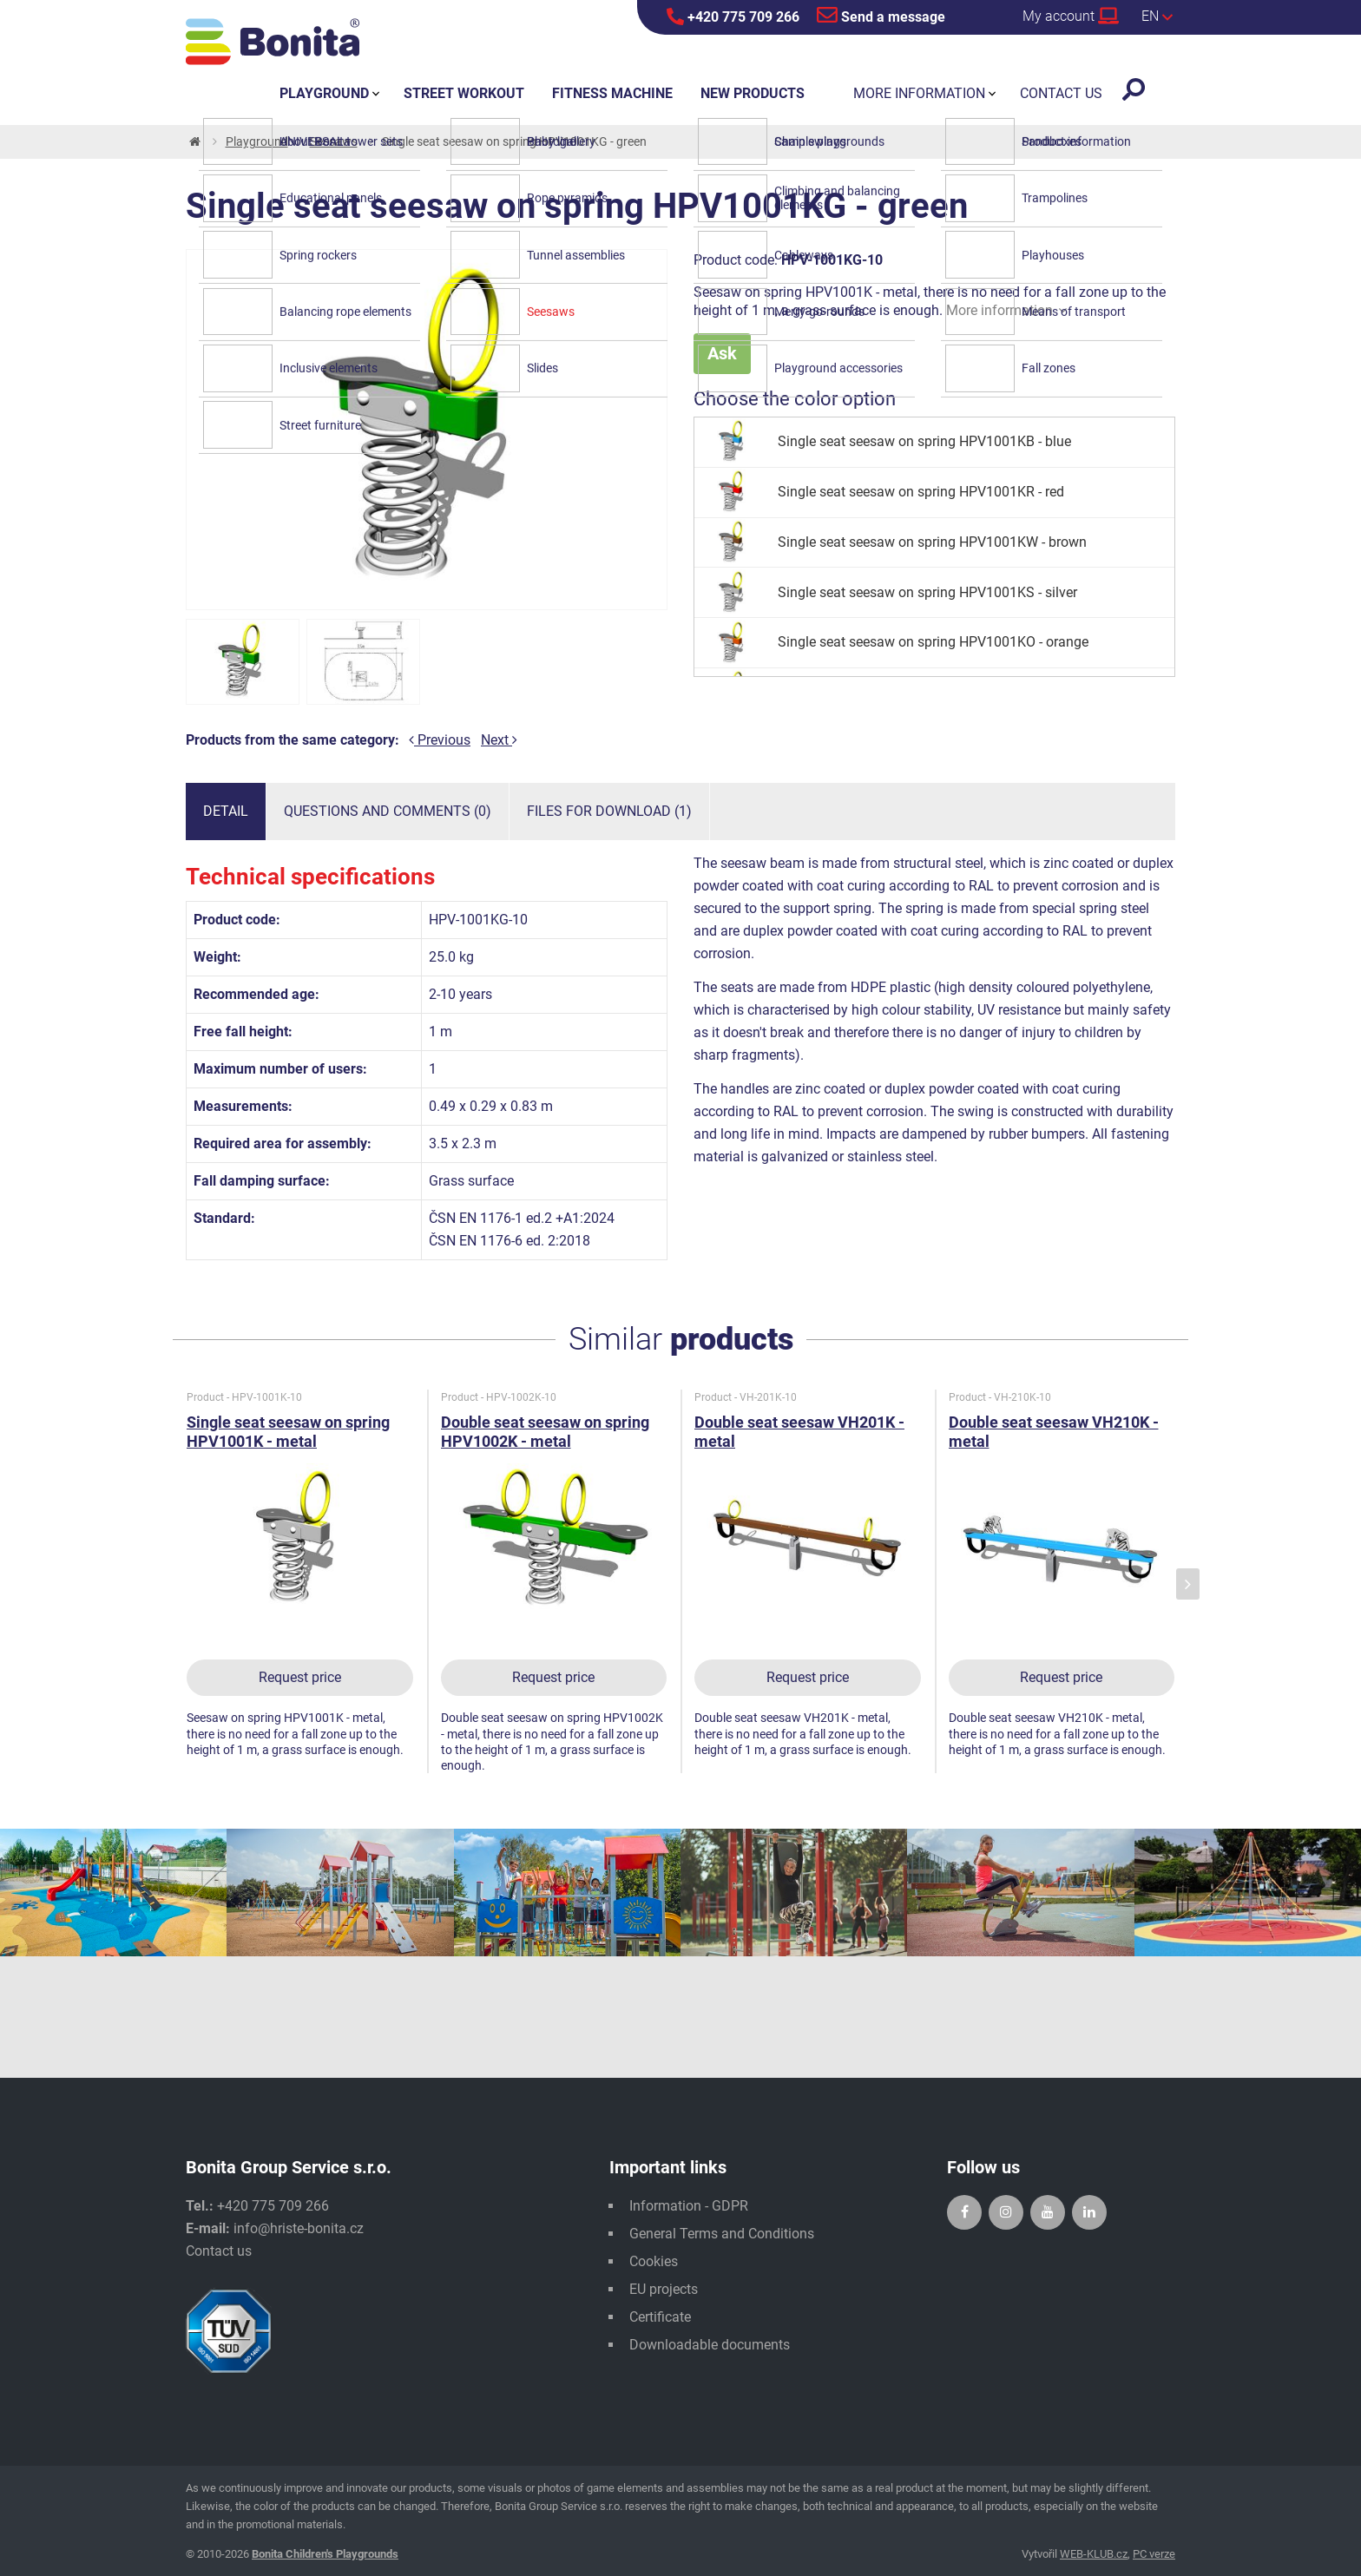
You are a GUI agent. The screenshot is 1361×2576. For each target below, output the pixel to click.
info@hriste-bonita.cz (298, 2228)
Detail (225, 811)
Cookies (653, 2261)
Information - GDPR (688, 2206)
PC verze (1154, 2553)
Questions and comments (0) (387, 811)
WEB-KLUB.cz (1094, 2553)
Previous (439, 740)
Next (499, 740)
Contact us (219, 2251)
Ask (722, 353)
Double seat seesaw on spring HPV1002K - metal (545, 1431)
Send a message (881, 14)
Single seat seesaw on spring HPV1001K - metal (288, 1431)
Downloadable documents (709, 2344)
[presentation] (1188, 1584)
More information (1006, 310)
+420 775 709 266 (733, 16)
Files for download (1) (609, 811)
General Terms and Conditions (721, 2233)
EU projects (663, 2289)
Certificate (660, 2317)
